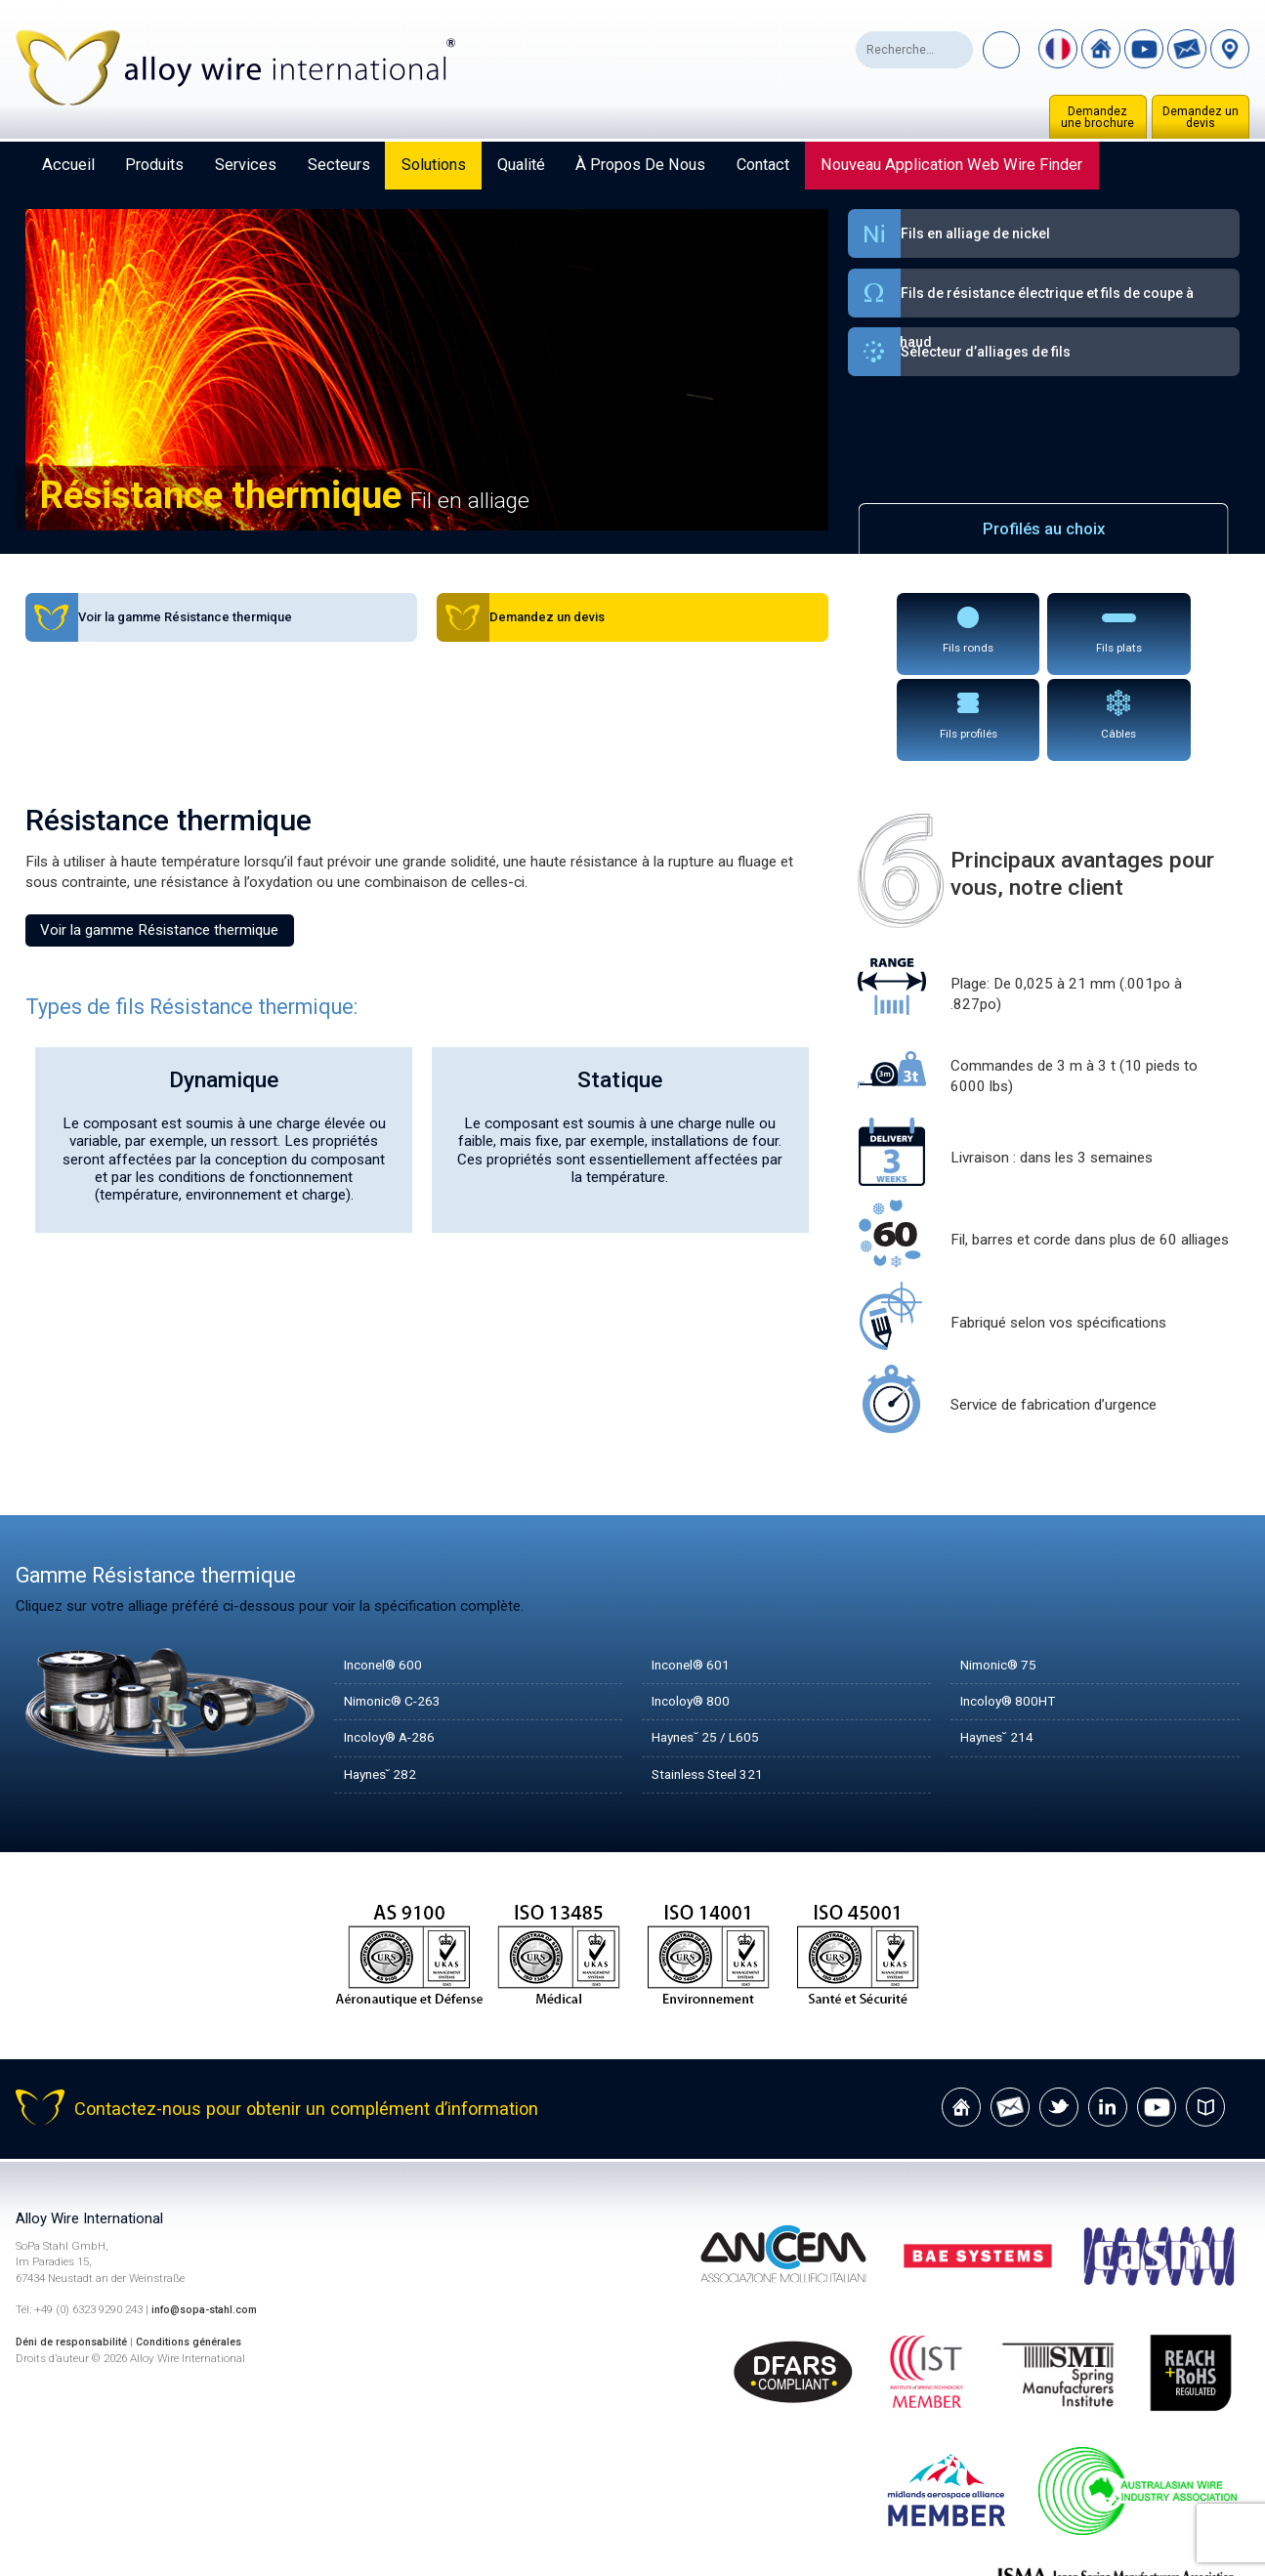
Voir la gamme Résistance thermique (159, 840)
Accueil (68, 164)
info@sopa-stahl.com (209, 2220)
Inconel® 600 (388, 1575)
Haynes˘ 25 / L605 (714, 1648)
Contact (763, 164)
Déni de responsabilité (76, 2252)
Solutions (433, 164)
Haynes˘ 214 (1002, 1648)
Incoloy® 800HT (1014, 1612)
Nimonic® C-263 (399, 1612)
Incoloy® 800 (696, 1612)
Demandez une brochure (1097, 117)
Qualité (521, 164)
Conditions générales (203, 2252)
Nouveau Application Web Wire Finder (951, 164)
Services (245, 164)
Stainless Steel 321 (714, 1685)
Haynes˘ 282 (386, 1685)
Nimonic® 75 (1003, 1575)
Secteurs (339, 164)
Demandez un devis (1200, 117)
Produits (154, 164)
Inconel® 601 (696, 1575)
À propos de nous (640, 164)
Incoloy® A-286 (396, 1648)
